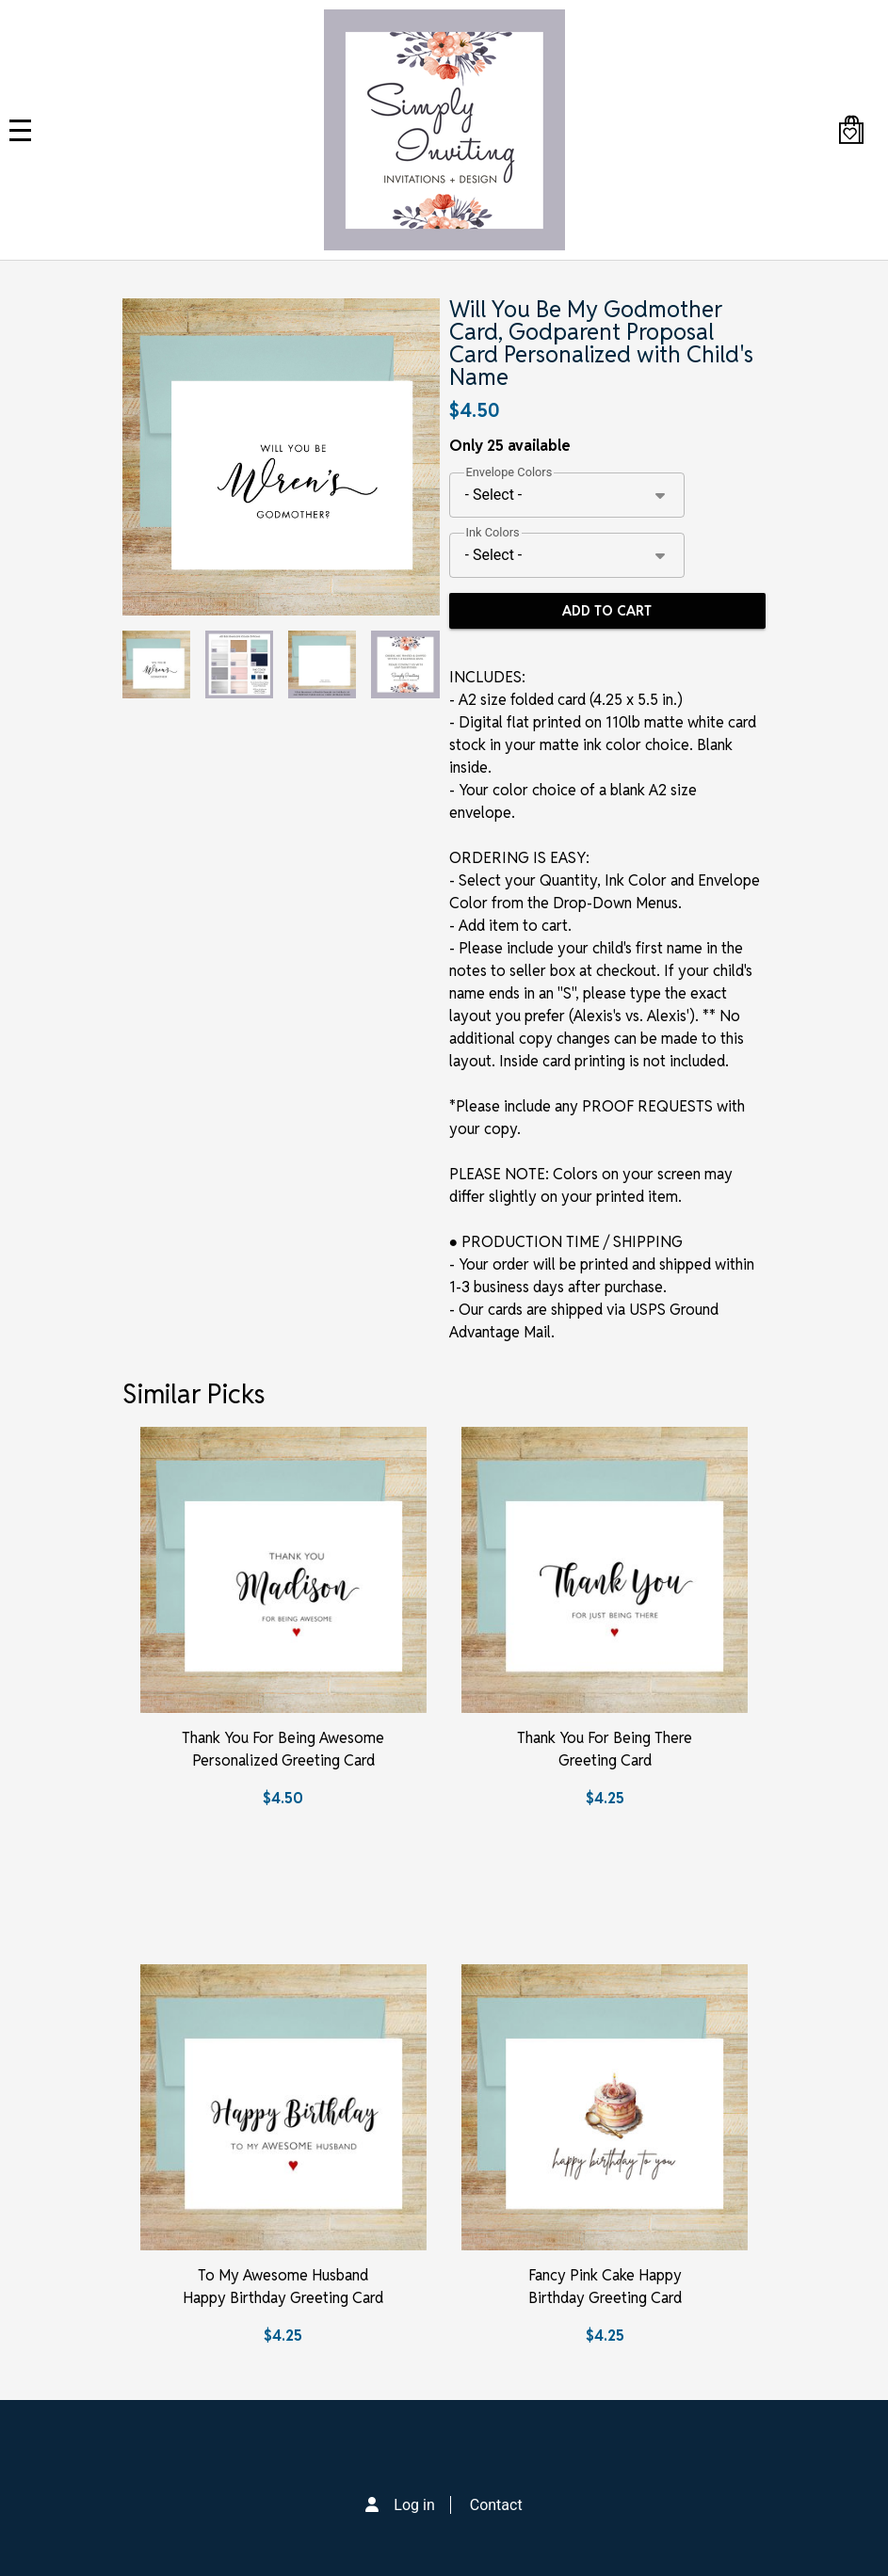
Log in (414, 2505)
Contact (496, 2505)
